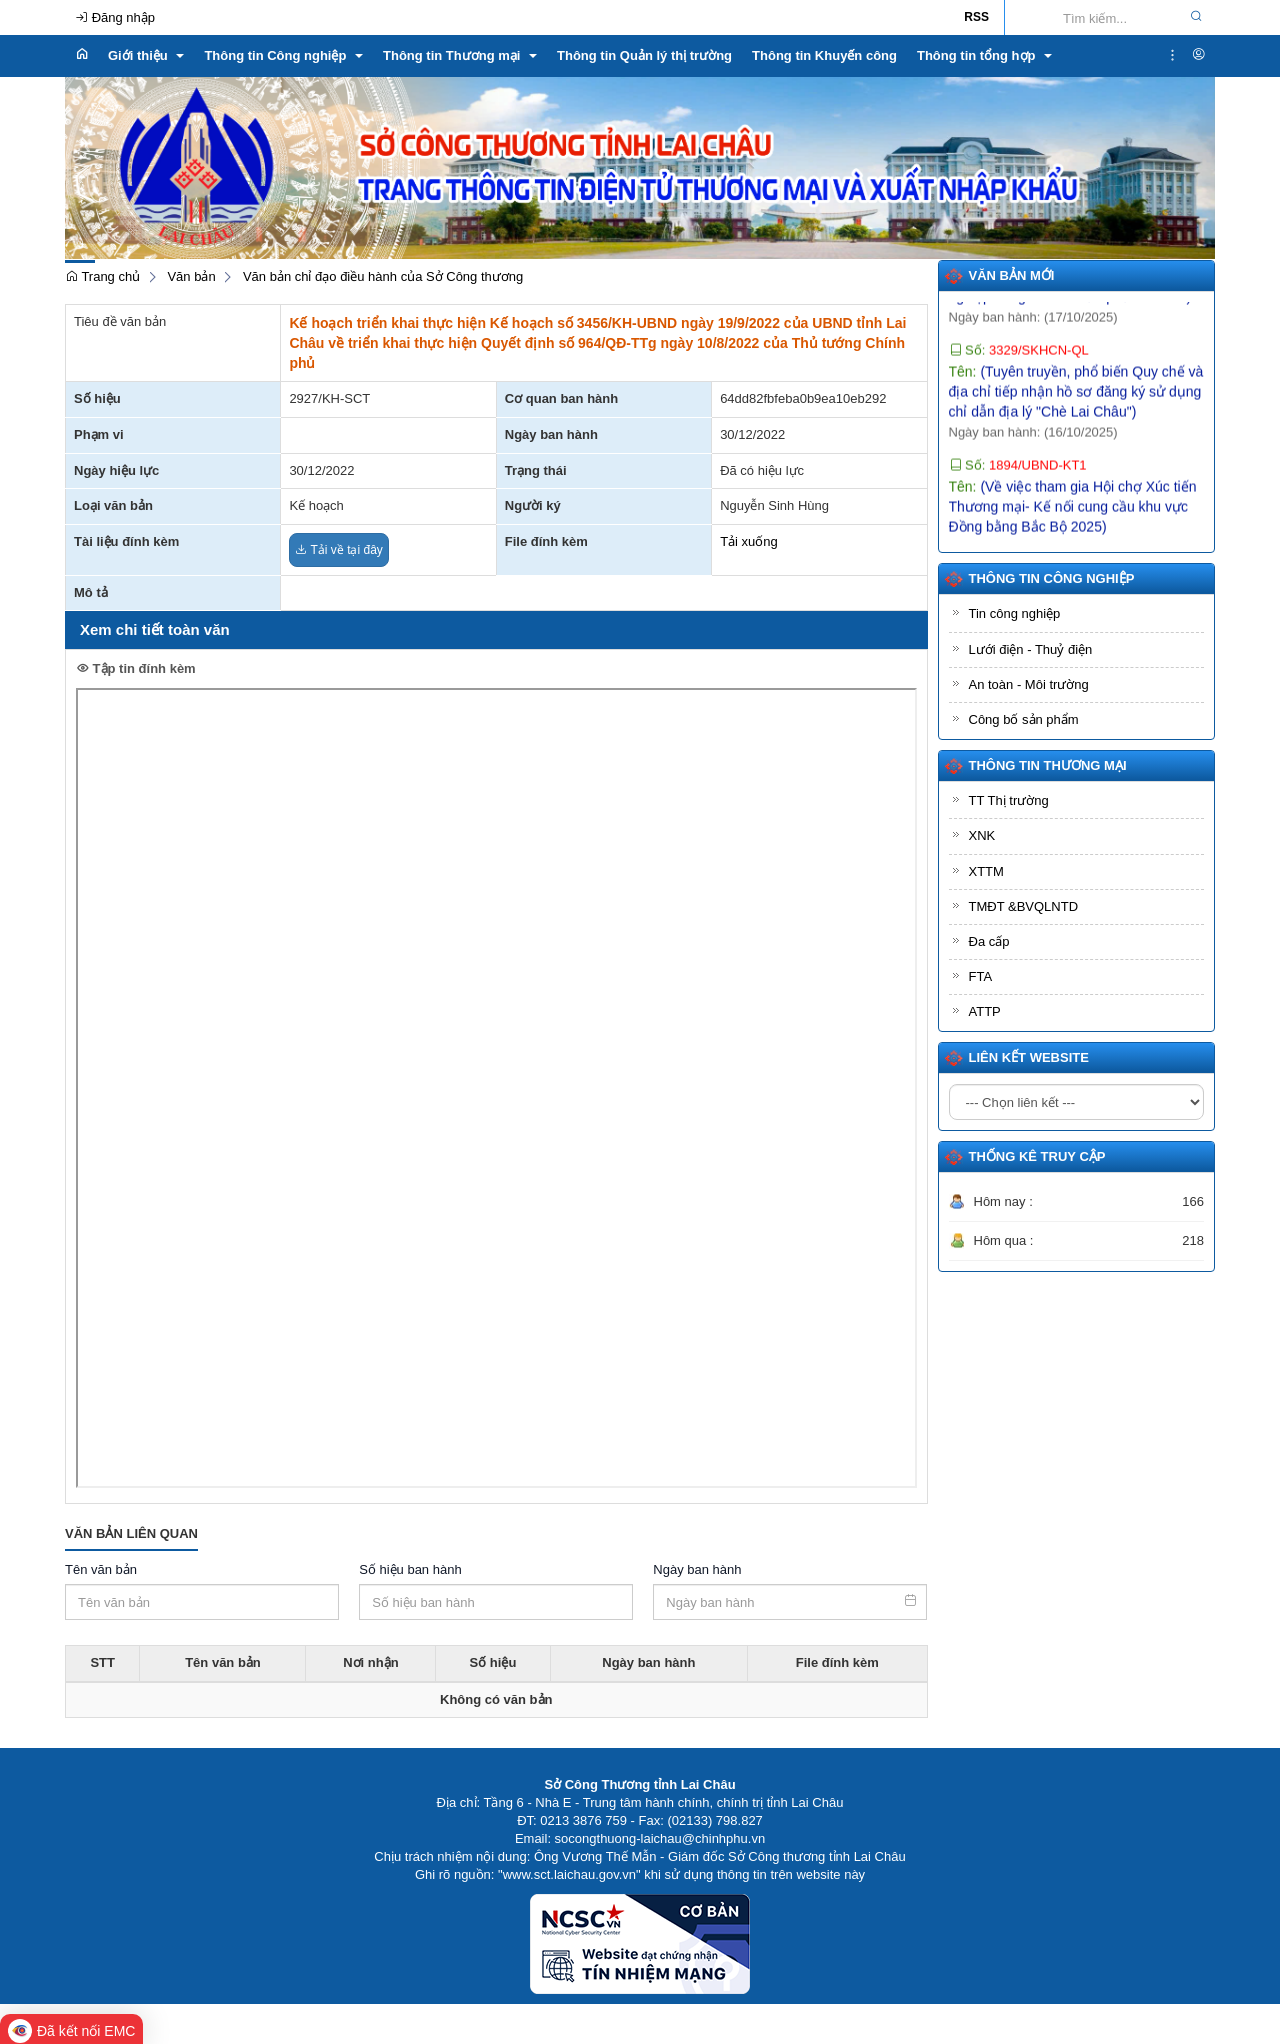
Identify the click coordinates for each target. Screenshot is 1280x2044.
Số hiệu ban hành (410, 1569)
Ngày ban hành (697, 1569)
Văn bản (191, 276)
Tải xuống (749, 541)
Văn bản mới (1012, 275)
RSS (976, 17)
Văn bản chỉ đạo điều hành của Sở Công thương (383, 276)
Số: (1019, 364)
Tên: (1076, 406)
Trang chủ (102, 276)
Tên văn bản (101, 1569)
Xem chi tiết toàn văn (155, 629)
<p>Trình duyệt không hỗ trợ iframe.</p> (496, 1088)
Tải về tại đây (338, 550)
